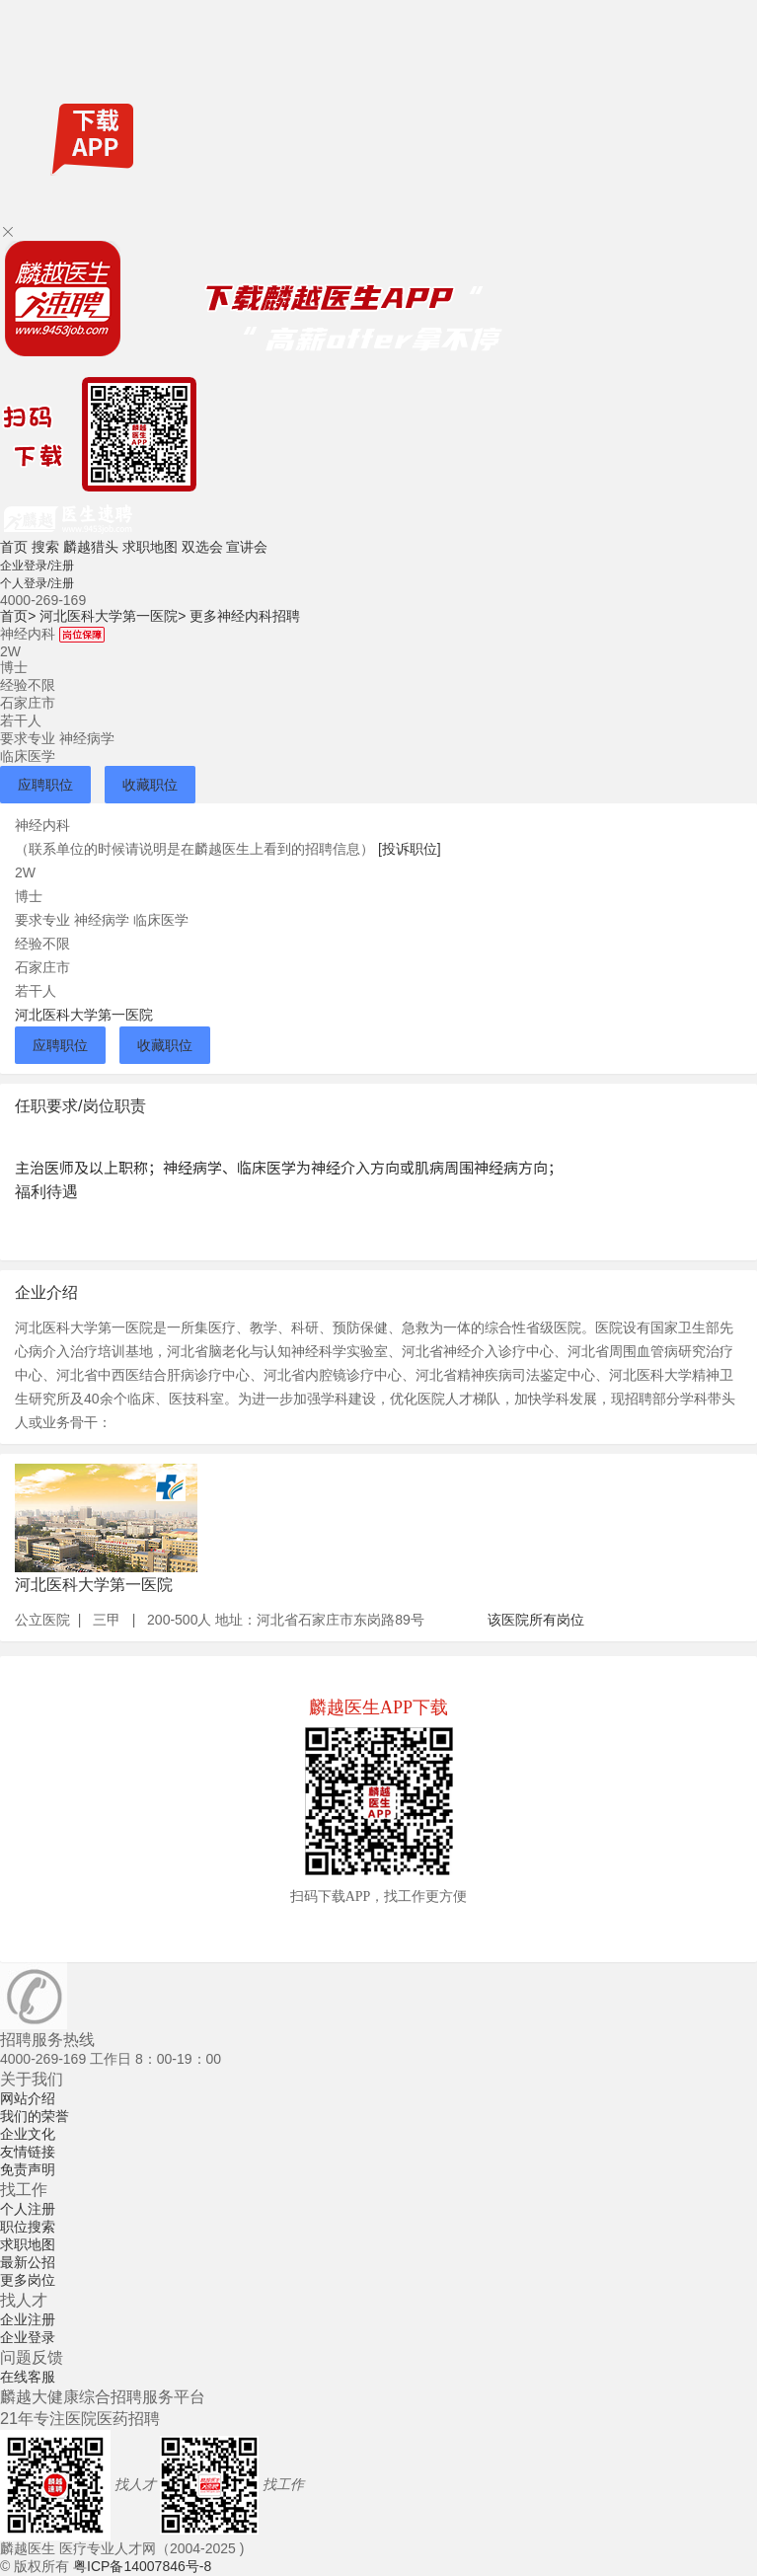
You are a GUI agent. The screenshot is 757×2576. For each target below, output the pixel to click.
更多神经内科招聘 (244, 616)
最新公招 (27, 2262)
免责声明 (27, 2169)
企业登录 (27, 2337)
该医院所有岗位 (536, 1620)
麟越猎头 (90, 547)
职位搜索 (27, 2227)
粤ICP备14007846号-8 (142, 2566)
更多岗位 (27, 2280)
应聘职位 (45, 785)
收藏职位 (150, 785)
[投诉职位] (409, 849)
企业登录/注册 (37, 565)
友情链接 (27, 2151)
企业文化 (27, 2134)
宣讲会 (246, 547)
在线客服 (27, 2377)
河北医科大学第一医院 (112, 616)
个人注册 (27, 2209)
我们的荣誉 (34, 2116)
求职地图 (150, 547)
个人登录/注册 (37, 583)
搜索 (45, 547)
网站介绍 (27, 2098)
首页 (14, 547)
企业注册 (27, 2319)
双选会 (202, 547)
